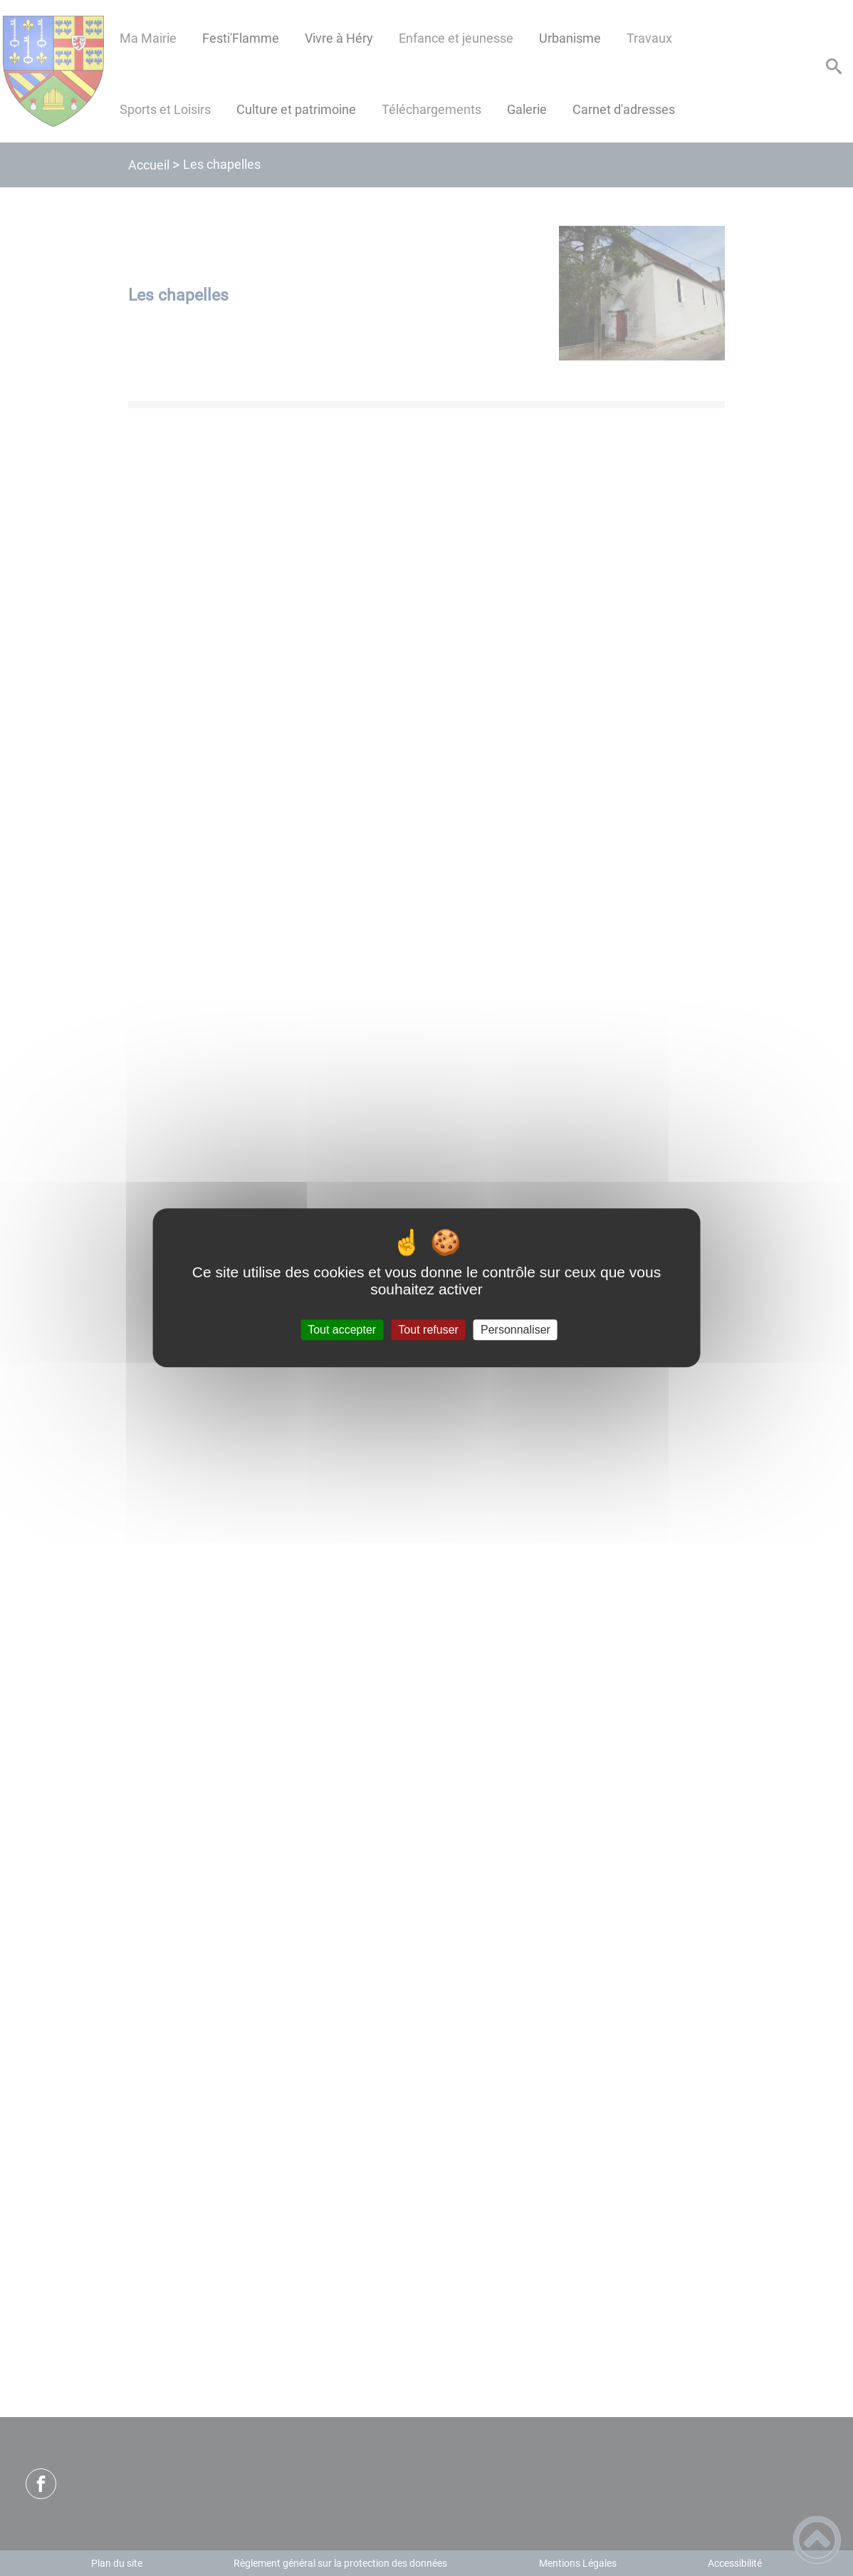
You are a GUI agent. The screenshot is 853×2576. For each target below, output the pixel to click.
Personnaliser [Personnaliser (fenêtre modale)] (515, 1330)
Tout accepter (342, 1330)
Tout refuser (428, 1330)
